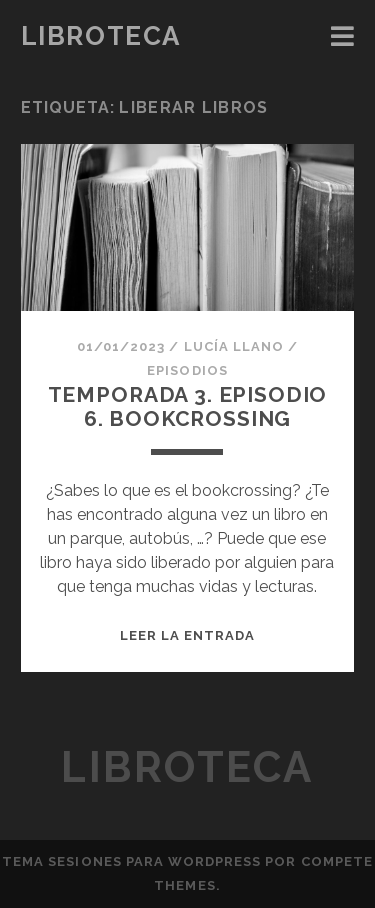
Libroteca (101, 36)
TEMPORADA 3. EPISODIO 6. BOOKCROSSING (188, 406)
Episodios (187, 370)
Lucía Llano (234, 346)
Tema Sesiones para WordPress (131, 861)
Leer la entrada (188, 635)
